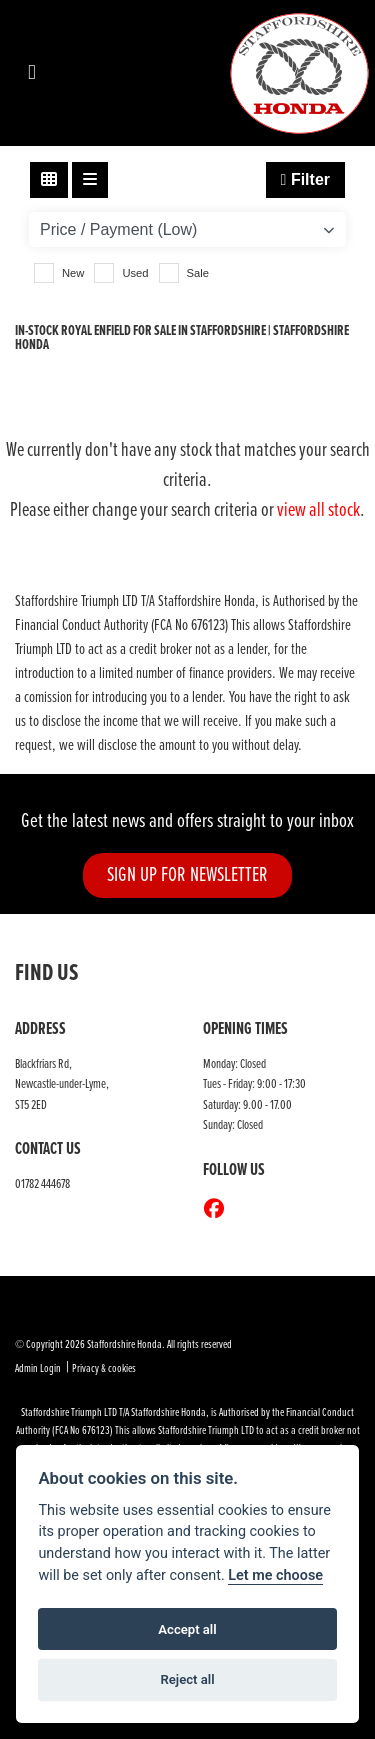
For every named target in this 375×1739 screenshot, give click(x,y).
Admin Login (38, 1369)
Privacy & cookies (104, 1369)
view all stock (318, 511)
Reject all (187, 1679)
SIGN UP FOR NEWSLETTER (187, 875)
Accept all (187, 1629)
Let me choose (275, 1575)
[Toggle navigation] (32, 73)
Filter (305, 179)
